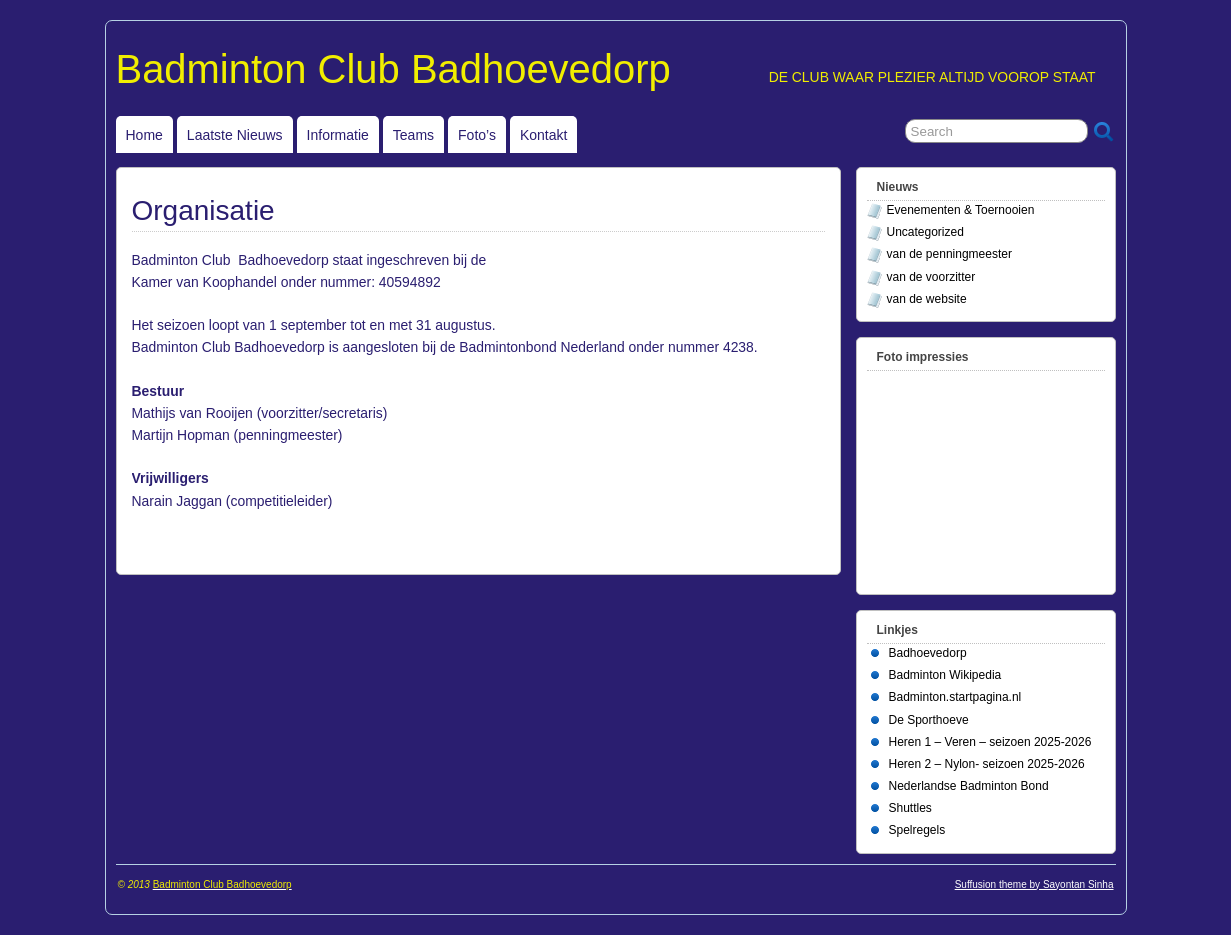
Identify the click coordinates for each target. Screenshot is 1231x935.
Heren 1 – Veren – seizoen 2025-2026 (990, 742)
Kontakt (543, 135)
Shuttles (910, 808)
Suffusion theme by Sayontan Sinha (1034, 884)
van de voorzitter (931, 277)
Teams (413, 135)
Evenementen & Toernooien (961, 210)
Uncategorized (925, 232)
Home (144, 135)
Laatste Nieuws (235, 135)
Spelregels (917, 830)
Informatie (338, 135)
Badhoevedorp (928, 653)
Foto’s (477, 135)
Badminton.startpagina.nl (955, 697)
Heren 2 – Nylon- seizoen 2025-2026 (987, 764)
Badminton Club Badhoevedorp (393, 69)
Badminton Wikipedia (945, 675)
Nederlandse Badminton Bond (969, 786)
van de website (927, 299)
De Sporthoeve (929, 720)
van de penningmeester (949, 254)
